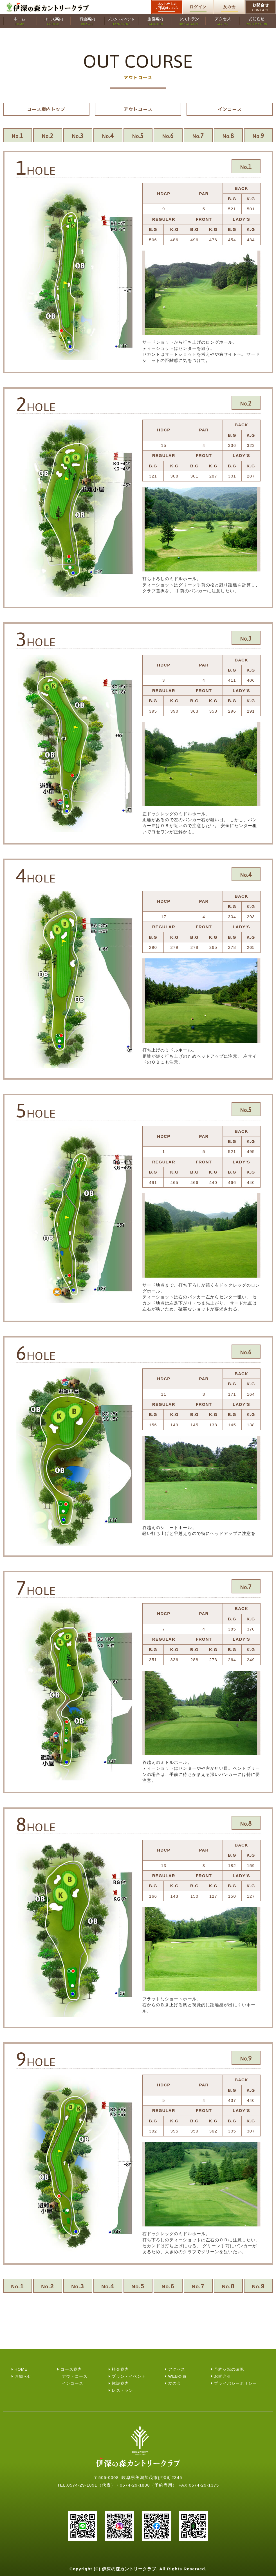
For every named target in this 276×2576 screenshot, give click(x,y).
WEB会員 (177, 2376)
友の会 (229, 7)
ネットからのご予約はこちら (167, 6)
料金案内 (120, 2369)
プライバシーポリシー (235, 2383)
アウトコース (138, 109)
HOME (21, 2369)
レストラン (122, 2390)
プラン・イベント (129, 2376)
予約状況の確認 (229, 2369)
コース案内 (71, 2369)
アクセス (176, 2369)
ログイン (198, 7)
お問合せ (260, 7)
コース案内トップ (46, 109)
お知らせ (23, 2376)
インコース (230, 109)
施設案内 (120, 2383)
